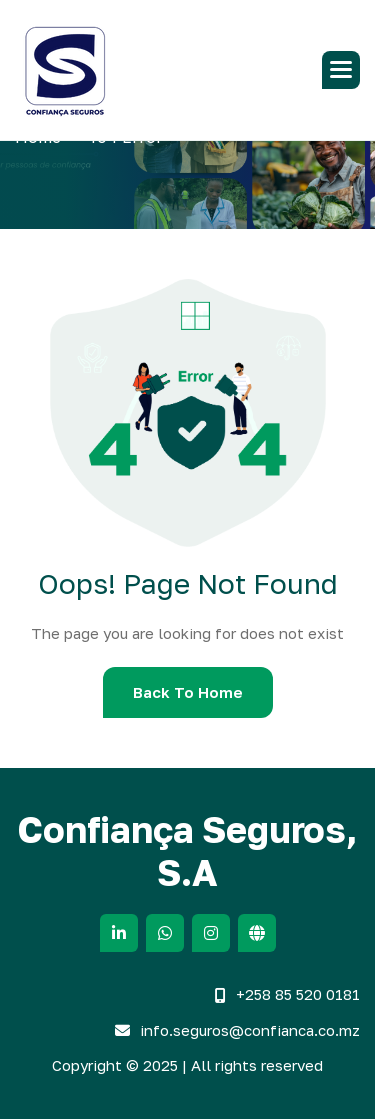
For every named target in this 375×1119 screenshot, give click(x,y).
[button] (341, 70)
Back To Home (188, 692)
